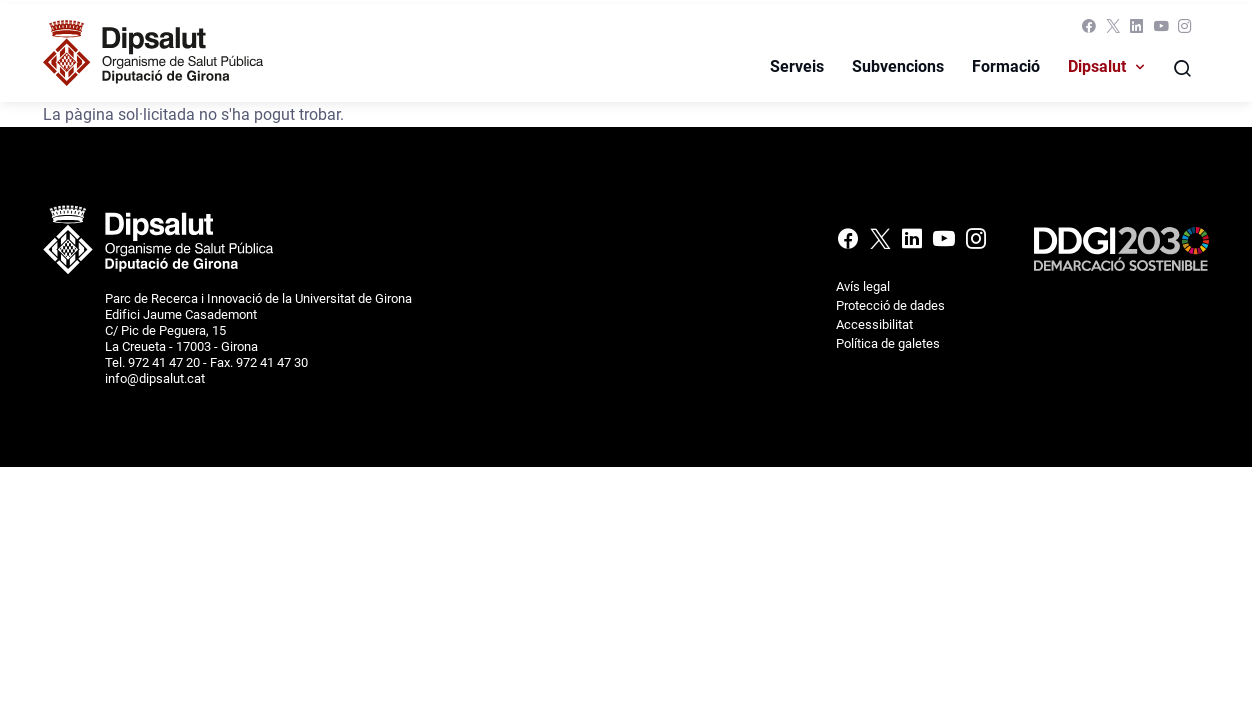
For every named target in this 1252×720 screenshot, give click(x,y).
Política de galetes (888, 343)
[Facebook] (1089, 30)
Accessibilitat (874, 324)
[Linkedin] (1137, 30)
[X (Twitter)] (1113, 30)
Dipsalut (1097, 66)
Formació (1006, 66)
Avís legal (863, 286)
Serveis (797, 66)
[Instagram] (1183, 30)
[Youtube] (1161, 30)
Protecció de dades (890, 305)
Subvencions (898, 66)
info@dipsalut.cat (155, 378)
